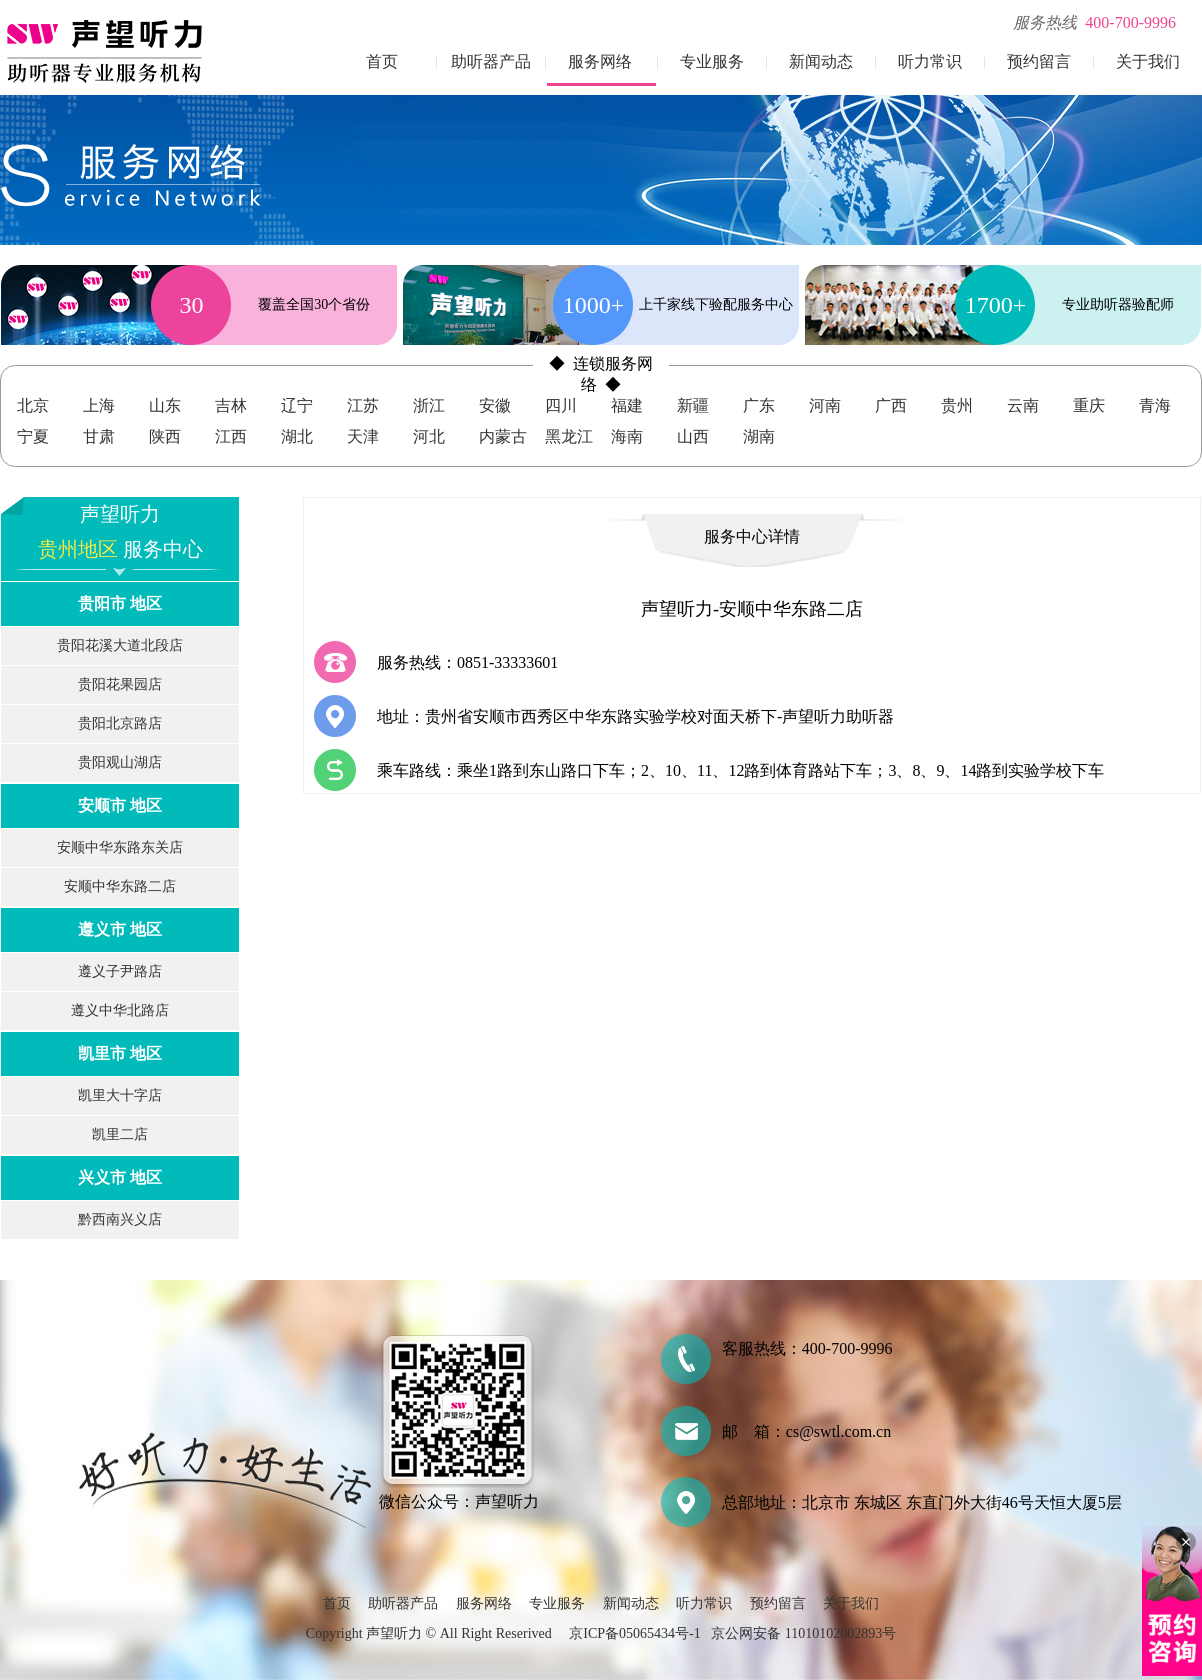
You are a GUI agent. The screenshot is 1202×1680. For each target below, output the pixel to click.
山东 (165, 405)
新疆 (693, 405)
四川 (561, 405)
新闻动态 (821, 61)
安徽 (495, 405)
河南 (825, 405)
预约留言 (1039, 61)
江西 (231, 436)
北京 (33, 405)
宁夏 (33, 436)
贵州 (957, 405)
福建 (627, 405)
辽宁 (297, 405)
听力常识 (930, 61)
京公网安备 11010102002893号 (803, 1633)
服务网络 (600, 61)
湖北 (297, 436)
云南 (1023, 405)
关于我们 (1148, 61)
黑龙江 (569, 436)
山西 (693, 436)
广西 (891, 405)
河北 (429, 436)
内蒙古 (503, 436)
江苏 (363, 405)
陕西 (165, 436)
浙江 (429, 405)
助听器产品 (491, 61)
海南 (627, 436)
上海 (99, 405)
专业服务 (712, 61)
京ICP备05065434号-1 (634, 1633)
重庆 (1089, 405)
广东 (759, 405)
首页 (382, 61)
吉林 (231, 405)
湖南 (759, 436)
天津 (363, 436)
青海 (1155, 405)
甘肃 (99, 436)
